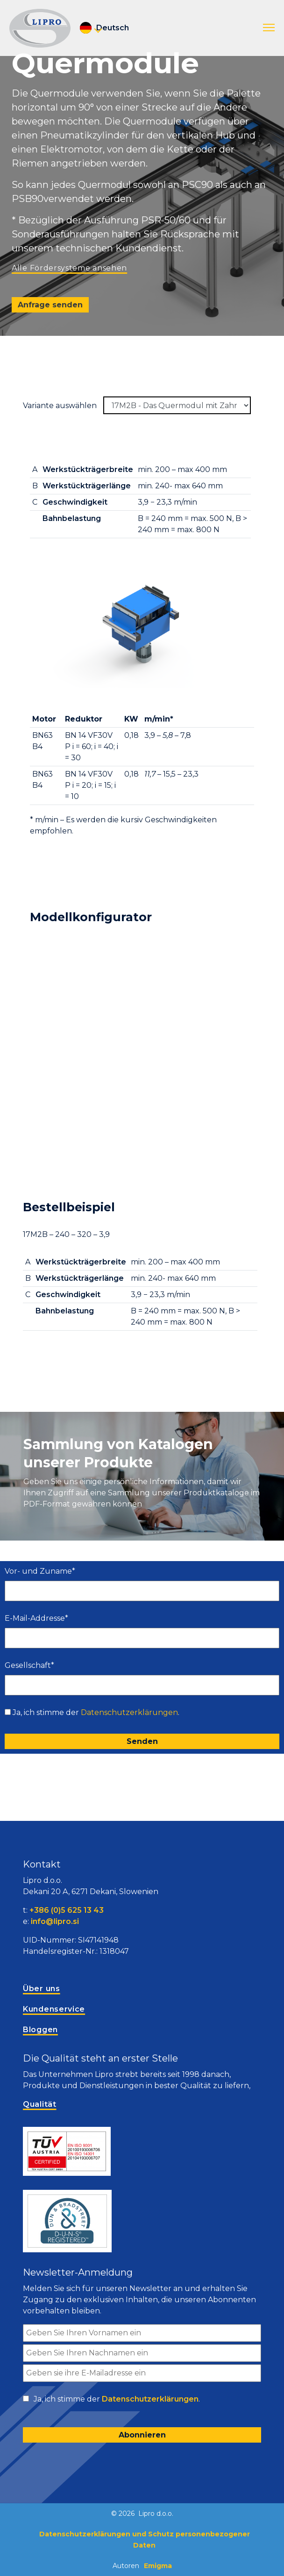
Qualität (40, 2104)
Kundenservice (54, 2009)
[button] (269, 28)
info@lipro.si (55, 1921)
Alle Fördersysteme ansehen (69, 268)
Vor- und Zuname (40, 1571)
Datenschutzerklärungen (129, 1712)
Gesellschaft (29, 1665)
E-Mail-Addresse (36, 1618)
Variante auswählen (60, 405)
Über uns (41, 1988)
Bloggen (40, 2029)
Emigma (158, 2566)
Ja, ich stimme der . (96, 1712)
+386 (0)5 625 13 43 (66, 1910)
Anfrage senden (50, 304)
